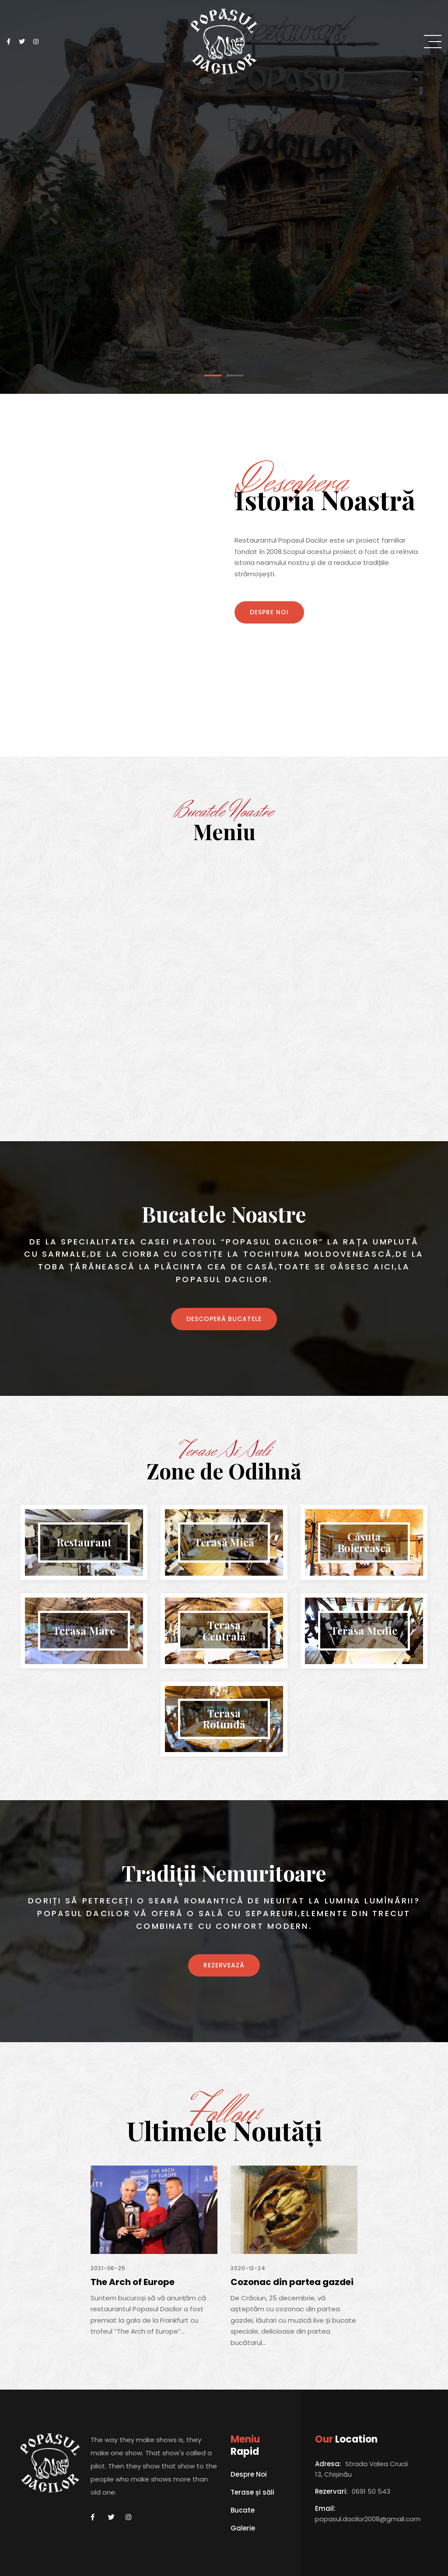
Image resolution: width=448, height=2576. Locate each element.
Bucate (243, 2510)
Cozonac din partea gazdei (292, 2282)
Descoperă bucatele (224, 1318)
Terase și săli (252, 2492)
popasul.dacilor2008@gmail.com (367, 2518)
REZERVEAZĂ (224, 1965)
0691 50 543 (371, 2491)
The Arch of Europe (133, 2282)
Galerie (243, 2528)
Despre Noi (269, 612)
